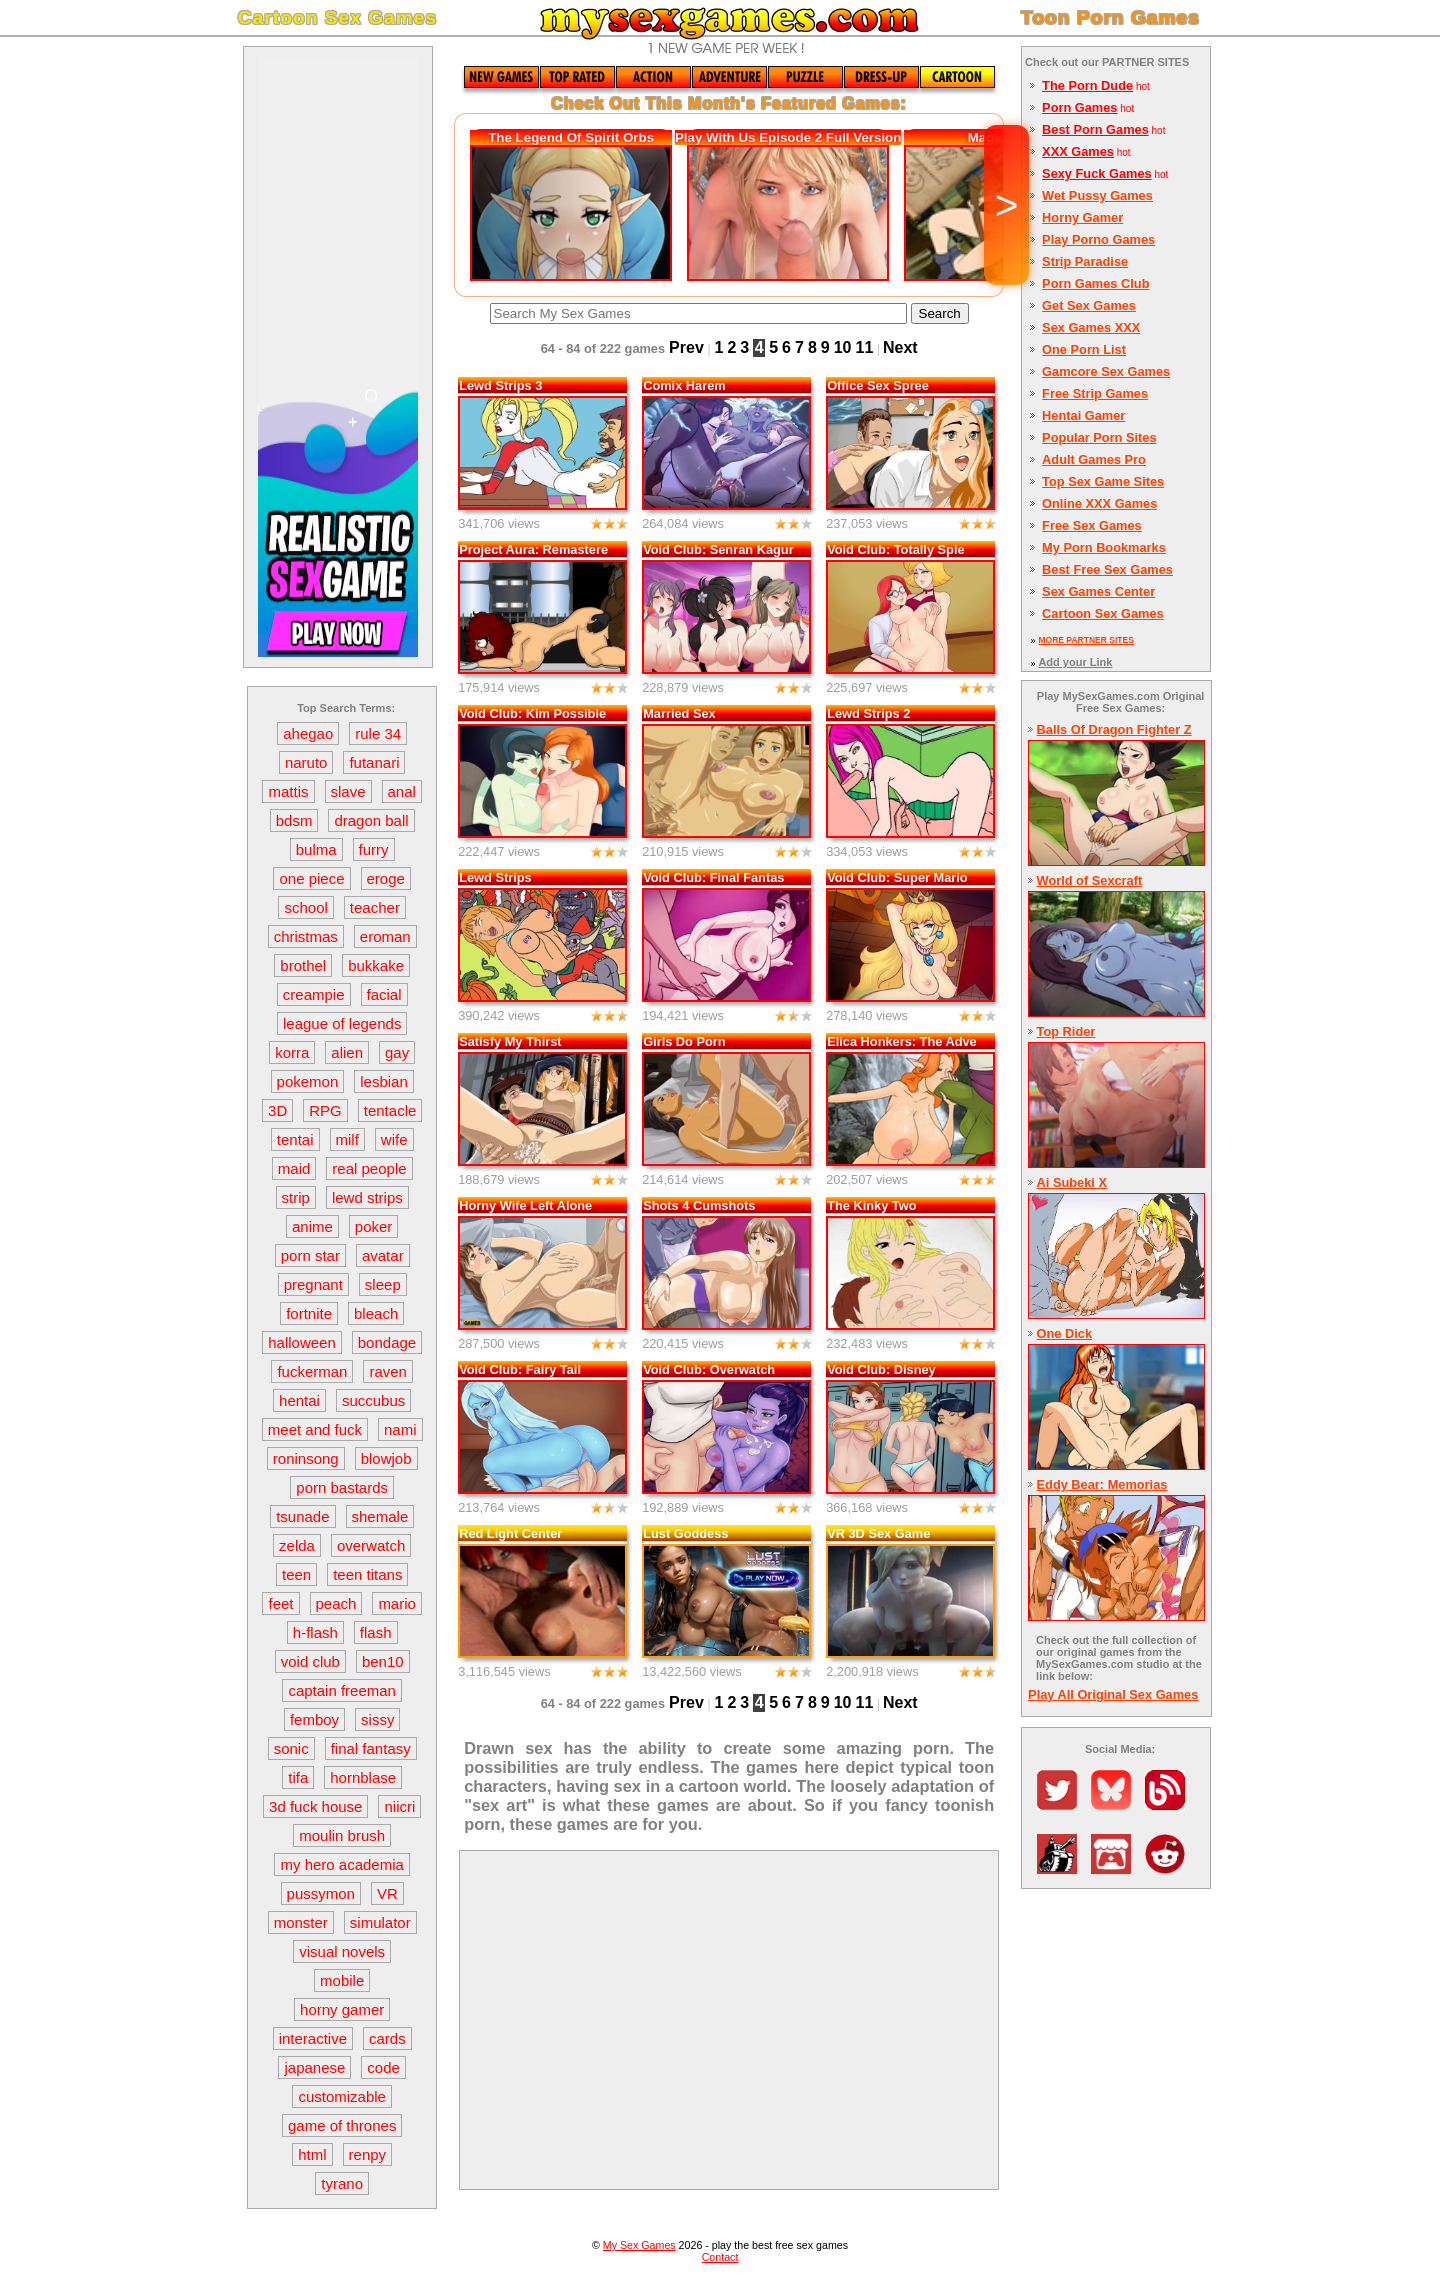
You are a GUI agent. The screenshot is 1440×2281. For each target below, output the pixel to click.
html (312, 2154)
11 (865, 347)
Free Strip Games (1095, 393)
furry (374, 849)
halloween (302, 1342)
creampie (314, 994)
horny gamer (342, 2009)
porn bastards (342, 1487)
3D (277, 1110)
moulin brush (342, 1835)
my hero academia (341, 1864)
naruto (306, 762)
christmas (306, 936)
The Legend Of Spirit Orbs (571, 137)
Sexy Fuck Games (1097, 173)
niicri (399, 1806)
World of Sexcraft (1090, 880)
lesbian (384, 1081)
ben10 (383, 1661)
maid (294, 1168)
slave (348, 791)
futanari (374, 762)
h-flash (315, 1632)
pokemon (308, 1081)
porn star (310, 1255)
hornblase (363, 1777)
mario (397, 1603)
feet (280, 1603)
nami (400, 1429)
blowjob (386, 1458)
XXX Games (1078, 151)
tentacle (390, 1110)
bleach (376, 1313)
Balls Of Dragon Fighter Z (1114, 729)
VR (387, 1893)
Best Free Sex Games (1107, 569)
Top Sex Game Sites (1103, 481)
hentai (299, 1400)
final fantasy (371, 1748)
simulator (380, 1922)
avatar (383, 1255)
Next (900, 347)
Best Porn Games (1095, 129)
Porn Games (1079, 107)
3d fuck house (315, 1806)
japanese (314, 2067)
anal (402, 791)
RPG (325, 1110)
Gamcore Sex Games (1106, 371)
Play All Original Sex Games (1113, 1694)
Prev (686, 347)
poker (374, 1226)
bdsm (294, 820)
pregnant (313, 1284)
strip (296, 1197)
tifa (298, 1777)
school (305, 907)
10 (843, 347)
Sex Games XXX (1091, 327)
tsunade (302, 1516)
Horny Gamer (1082, 217)
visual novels (342, 1951)
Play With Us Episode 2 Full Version (788, 137)
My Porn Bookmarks (1104, 547)
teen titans (367, 1574)
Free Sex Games (1092, 525)
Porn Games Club (1095, 283)
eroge (386, 878)
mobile (342, 1980)
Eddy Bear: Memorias (1102, 1484)
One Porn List (1084, 349)
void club (310, 1661)
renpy (368, 2154)
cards (387, 2038)
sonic (291, 1748)
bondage (387, 1342)
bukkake (376, 965)
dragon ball (371, 820)
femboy (314, 1719)
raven (388, 1371)
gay (397, 1052)
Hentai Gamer (1083, 415)
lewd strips (367, 1197)
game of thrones (342, 2125)
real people (369, 1168)
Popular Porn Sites (1099, 437)
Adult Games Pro (1094, 459)
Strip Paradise (1085, 261)
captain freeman (342, 1690)
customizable (342, 2096)
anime (312, 1226)
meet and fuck (315, 1429)
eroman (385, 936)
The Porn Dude (1087, 85)
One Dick (1064, 1333)
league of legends (342, 1023)
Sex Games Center (1098, 591)
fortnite (309, 1313)
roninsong (306, 1458)
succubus (373, 1400)
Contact (720, 2257)
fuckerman (312, 1371)
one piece (311, 878)
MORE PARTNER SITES (1085, 640)
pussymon (321, 1893)
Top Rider (1066, 1031)
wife (394, 1139)
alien (347, 1052)
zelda (297, 1545)
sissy (377, 1719)
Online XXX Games (1099, 503)
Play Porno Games (1098, 239)
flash (376, 1632)
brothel (303, 965)
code (383, 2067)
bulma (316, 849)
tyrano (342, 2183)
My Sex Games (639, 2245)
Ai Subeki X (1072, 1182)
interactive (313, 2038)
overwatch (371, 1545)
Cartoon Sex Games (1103, 613)
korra (292, 1052)
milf (347, 1139)
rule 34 (378, 733)
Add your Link (1075, 662)
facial (384, 994)
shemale (380, 1516)
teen (296, 1574)
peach (336, 1603)
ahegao (308, 733)
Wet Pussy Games (1097, 195)
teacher (375, 907)
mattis (288, 791)
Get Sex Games (1089, 305)
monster (301, 1922)
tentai (295, 1139)
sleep (383, 1284)
